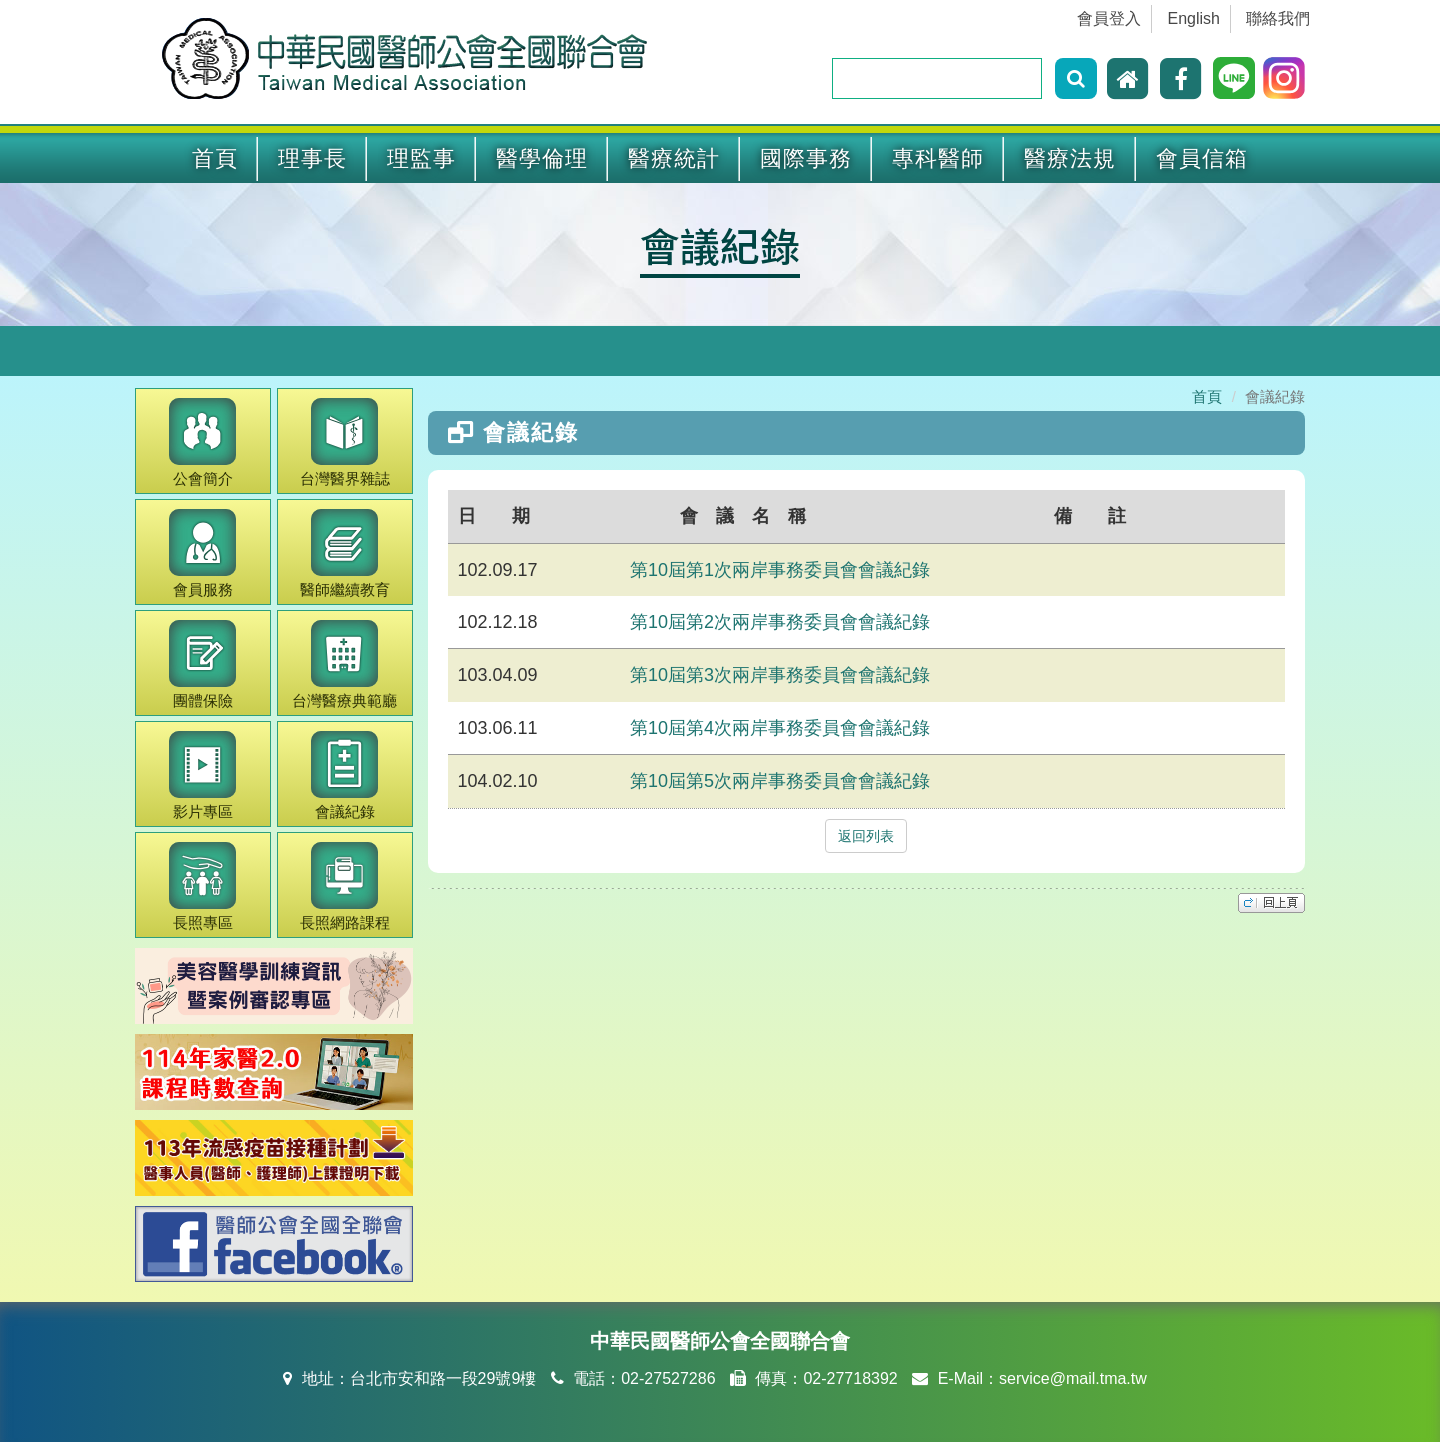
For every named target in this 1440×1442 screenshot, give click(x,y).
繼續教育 (345, 553)
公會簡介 (202, 442)
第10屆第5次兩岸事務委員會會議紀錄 (780, 781)
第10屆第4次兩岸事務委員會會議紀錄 (780, 728)
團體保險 (202, 664)
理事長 (312, 158)
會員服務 (202, 553)
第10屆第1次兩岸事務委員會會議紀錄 (780, 570)
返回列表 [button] (866, 836)
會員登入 (1109, 18)
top (1271, 903)
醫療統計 (674, 158)
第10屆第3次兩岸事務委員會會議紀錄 (780, 675)
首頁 (215, 158)
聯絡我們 (1278, 18)
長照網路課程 (345, 886)
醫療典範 (344, 664)
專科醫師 (938, 158)
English (1194, 18)
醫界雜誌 (345, 442)
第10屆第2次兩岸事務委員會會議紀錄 (780, 622)
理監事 (421, 158)
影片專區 (202, 775)
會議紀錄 (720, 245)
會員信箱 (1202, 158)
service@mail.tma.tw (1073, 1378)
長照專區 (202, 886)
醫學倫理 (542, 158)
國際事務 (806, 158)
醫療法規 (1070, 158)
